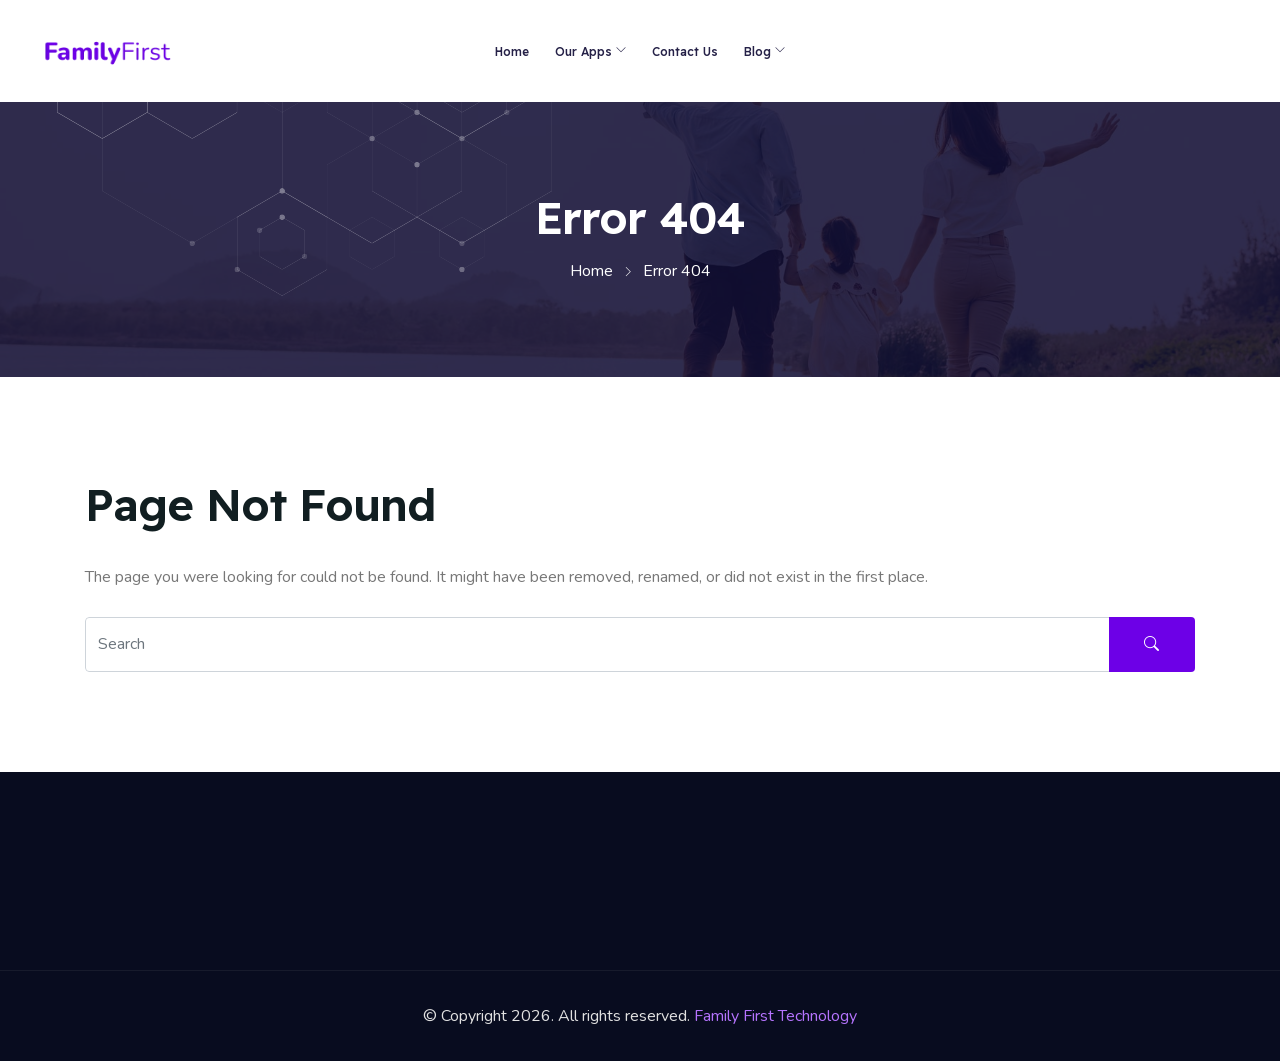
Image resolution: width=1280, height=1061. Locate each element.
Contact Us (685, 51)
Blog (757, 51)
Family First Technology (775, 1016)
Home (512, 51)
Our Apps (583, 51)
